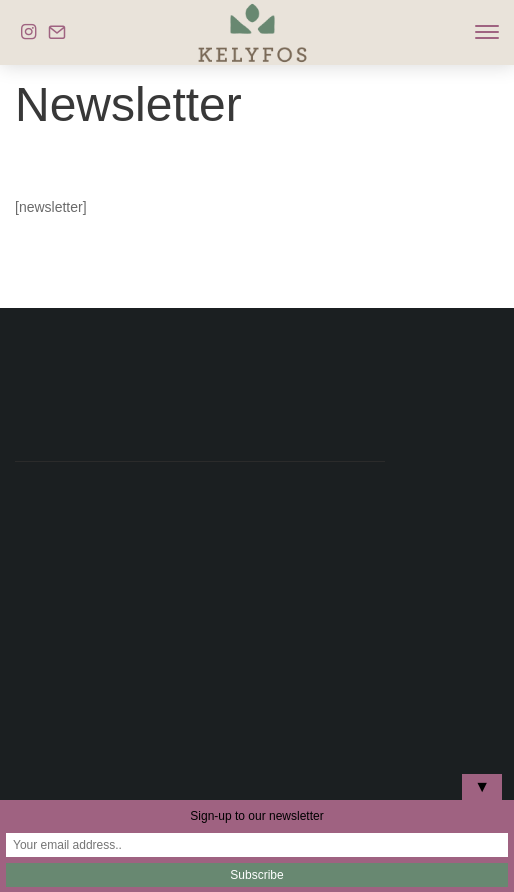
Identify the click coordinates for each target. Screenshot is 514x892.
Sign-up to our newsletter (256, 816)
